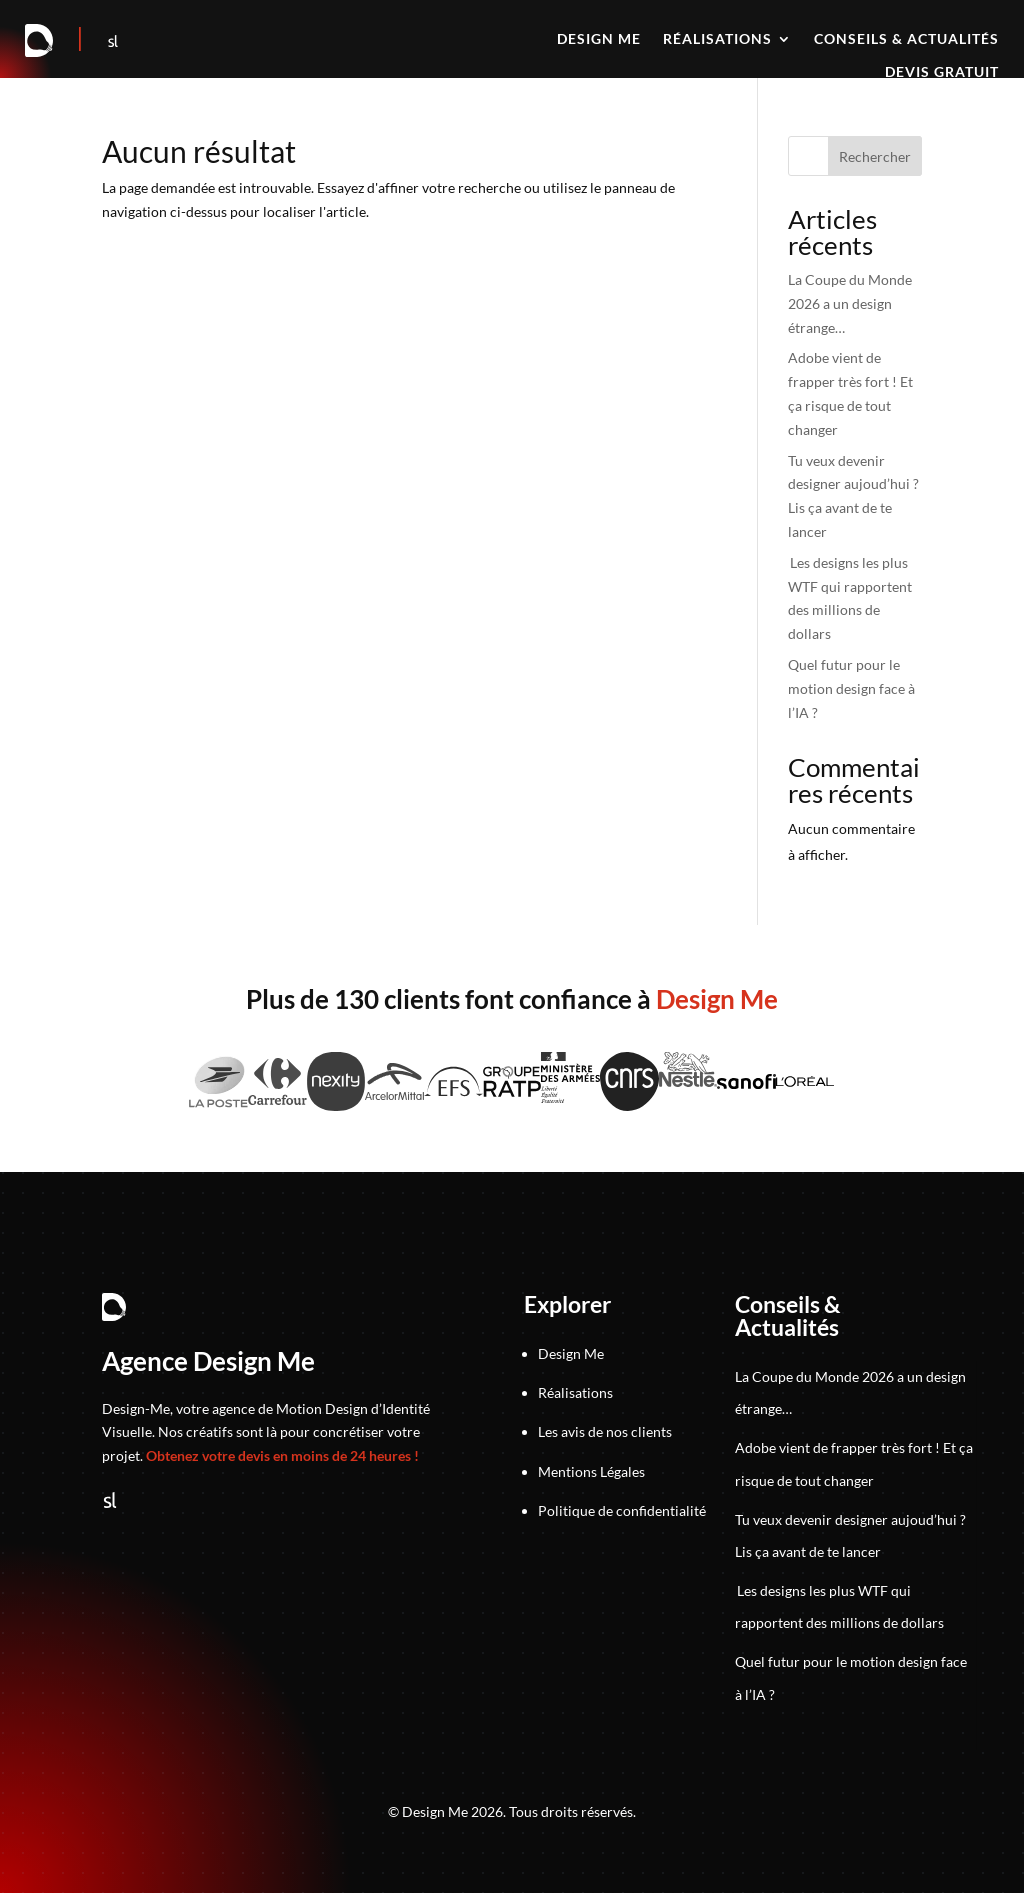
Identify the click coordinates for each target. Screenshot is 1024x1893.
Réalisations (717, 39)
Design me (599, 39)
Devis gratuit (942, 72)
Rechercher (875, 156)
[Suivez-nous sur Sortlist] (113, 41)
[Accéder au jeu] (81, 41)
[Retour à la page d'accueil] (40, 41)
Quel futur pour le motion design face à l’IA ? (851, 688)
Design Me (571, 1353)
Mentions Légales (591, 1471)
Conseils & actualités (906, 39)
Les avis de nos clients (605, 1431)
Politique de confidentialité (622, 1510)
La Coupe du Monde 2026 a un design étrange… (850, 303)
